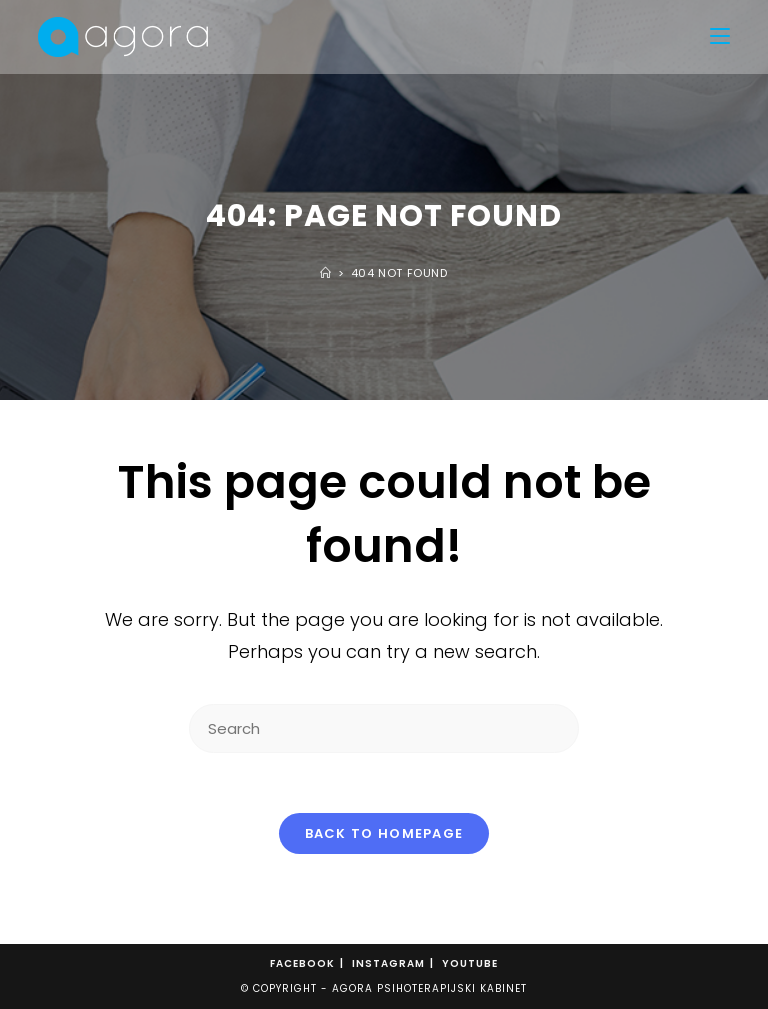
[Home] (326, 273)
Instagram (388, 963)
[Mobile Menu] (720, 37)
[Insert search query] (384, 728)
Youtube (470, 963)
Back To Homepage (384, 833)
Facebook (302, 963)
